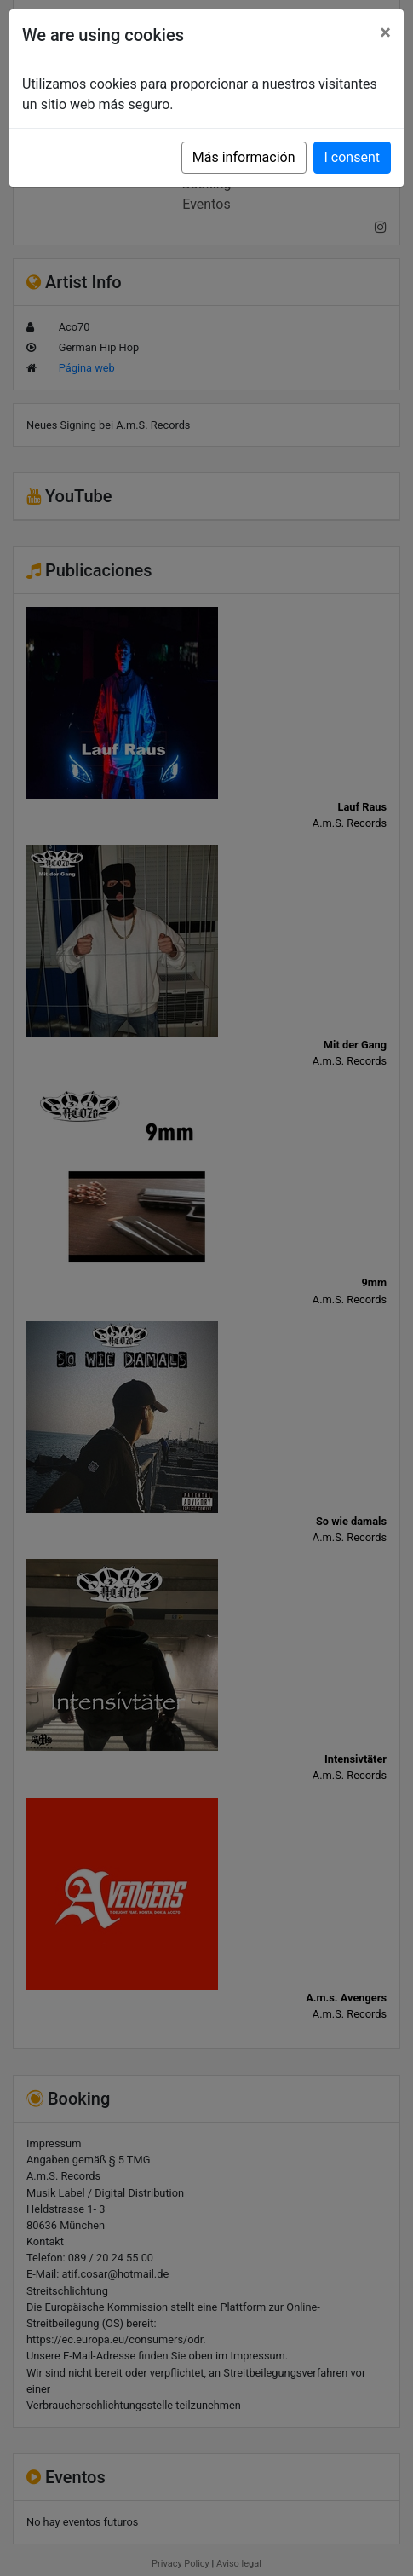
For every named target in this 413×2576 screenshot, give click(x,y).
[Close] (385, 32)
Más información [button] (243, 157)
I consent (352, 157)
